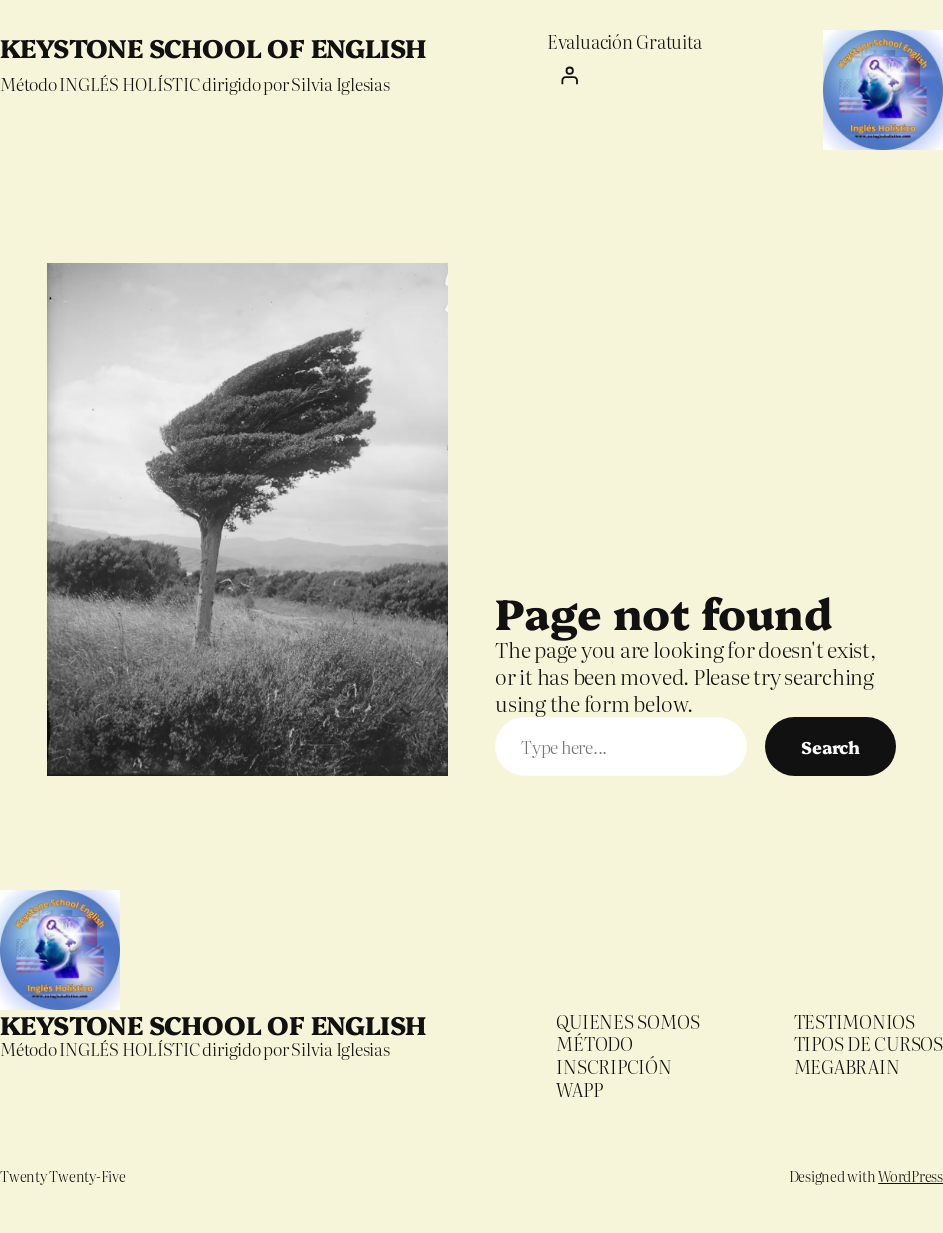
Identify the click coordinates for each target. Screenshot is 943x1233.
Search (830, 746)
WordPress (910, 1176)
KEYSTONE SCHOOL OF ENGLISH (212, 46)
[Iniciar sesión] (624, 75)
